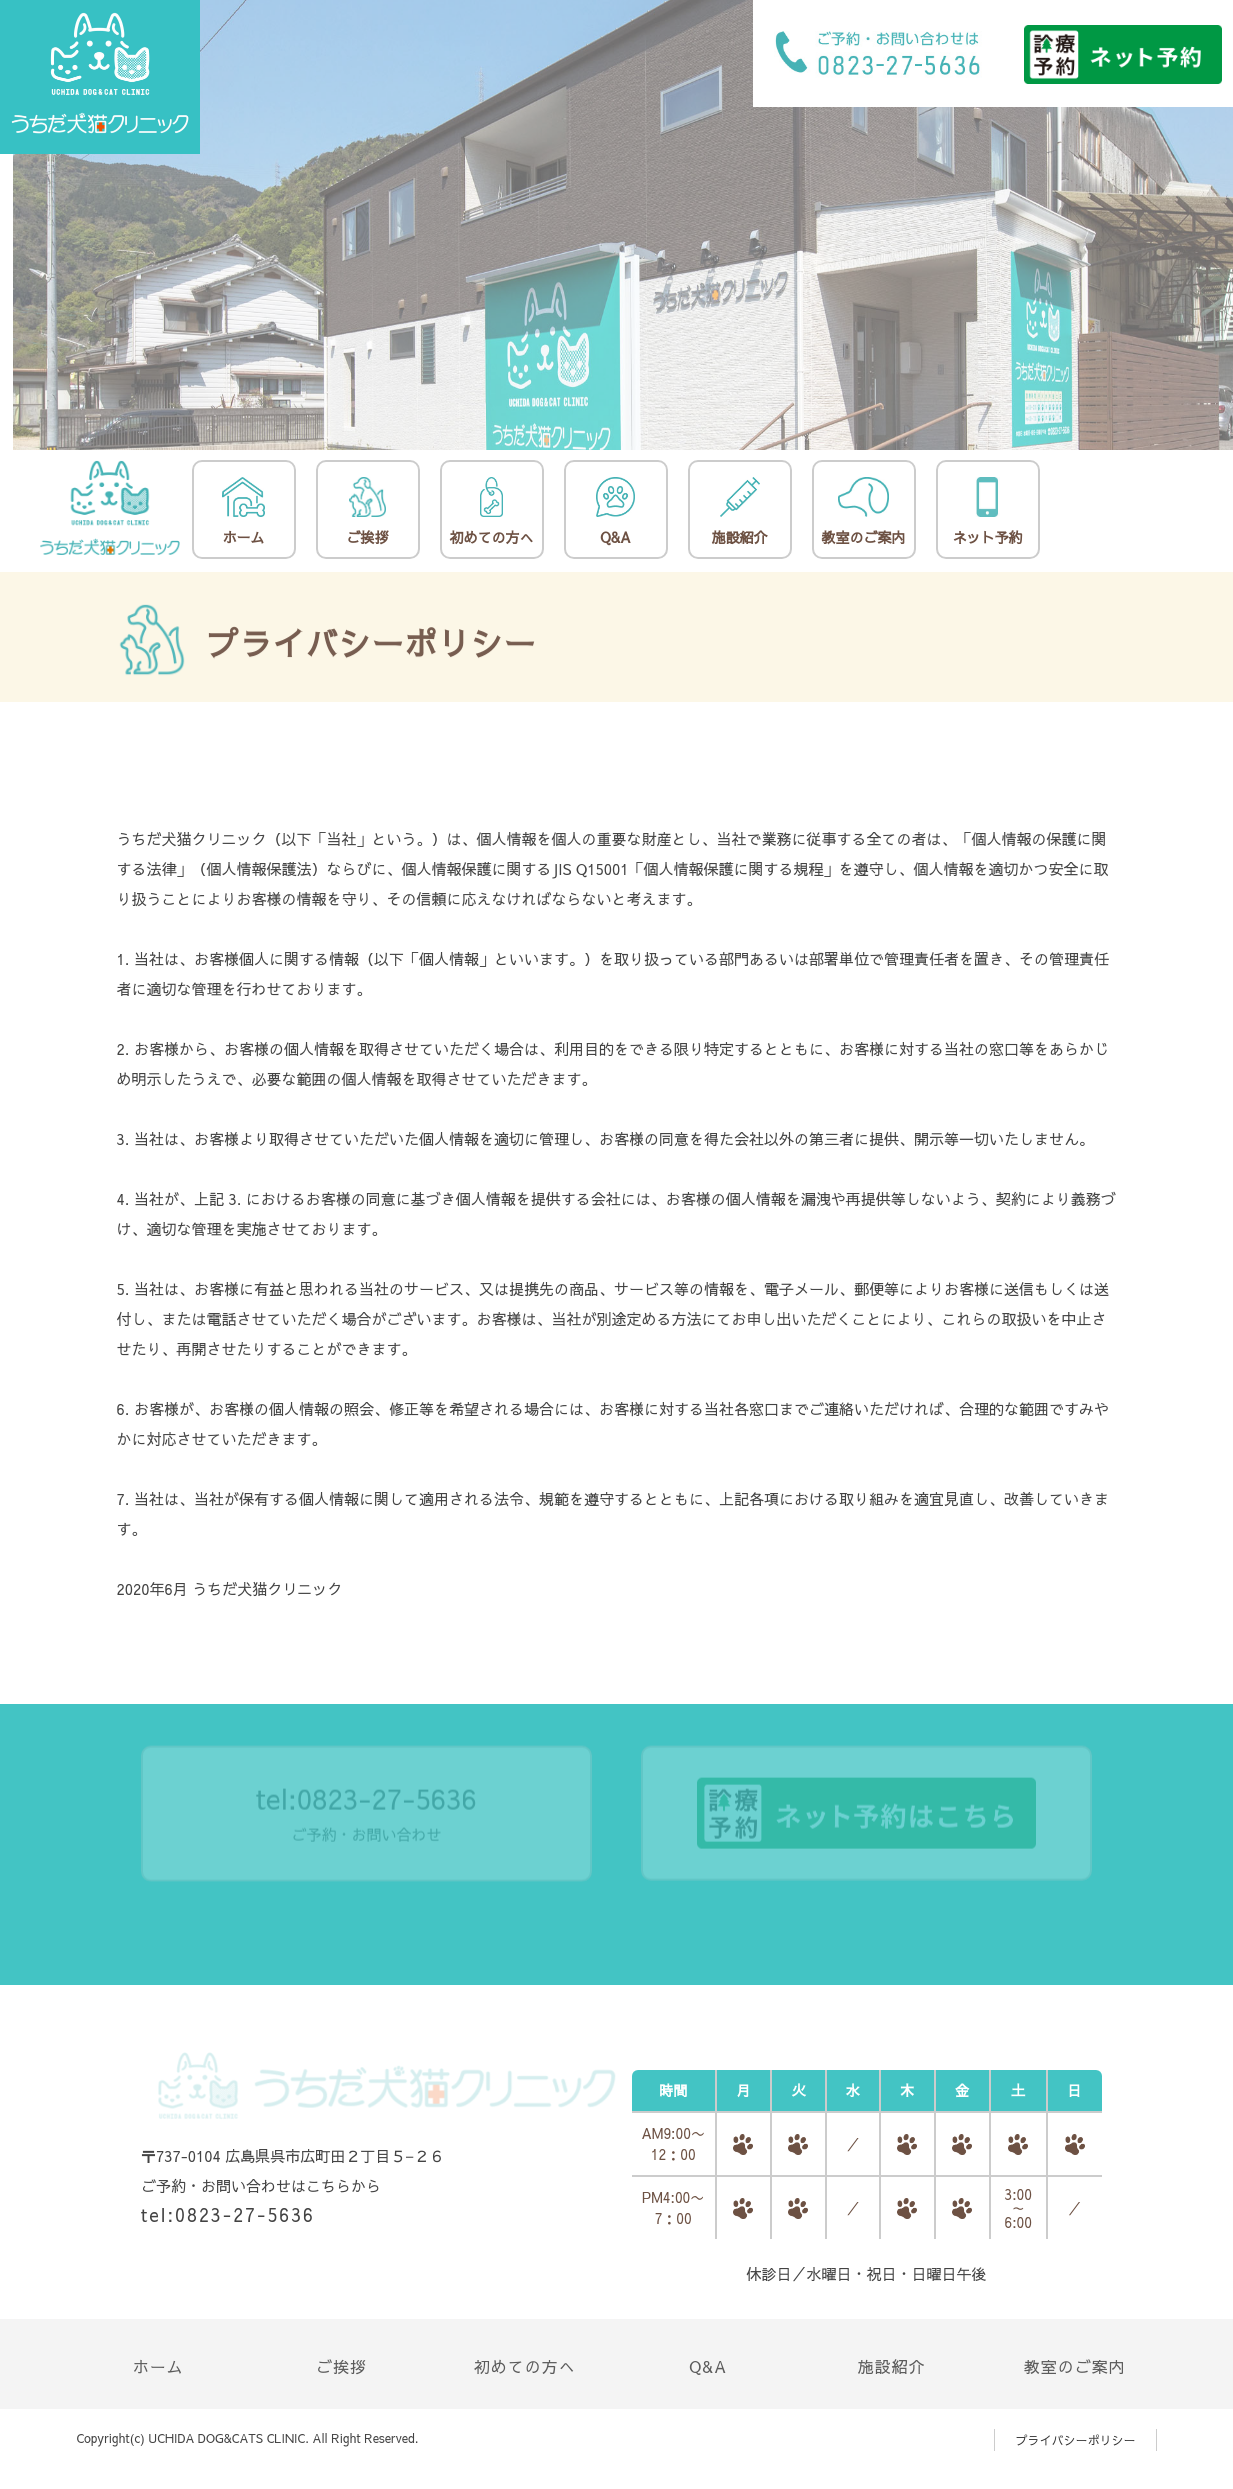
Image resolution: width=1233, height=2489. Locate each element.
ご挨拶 (368, 512)
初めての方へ (492, 512)
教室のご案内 (864, 512)
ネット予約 (988, 512)
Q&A (615, 512)
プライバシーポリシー (1075, 2440)
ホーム (243, 512)
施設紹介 (740, 512)
